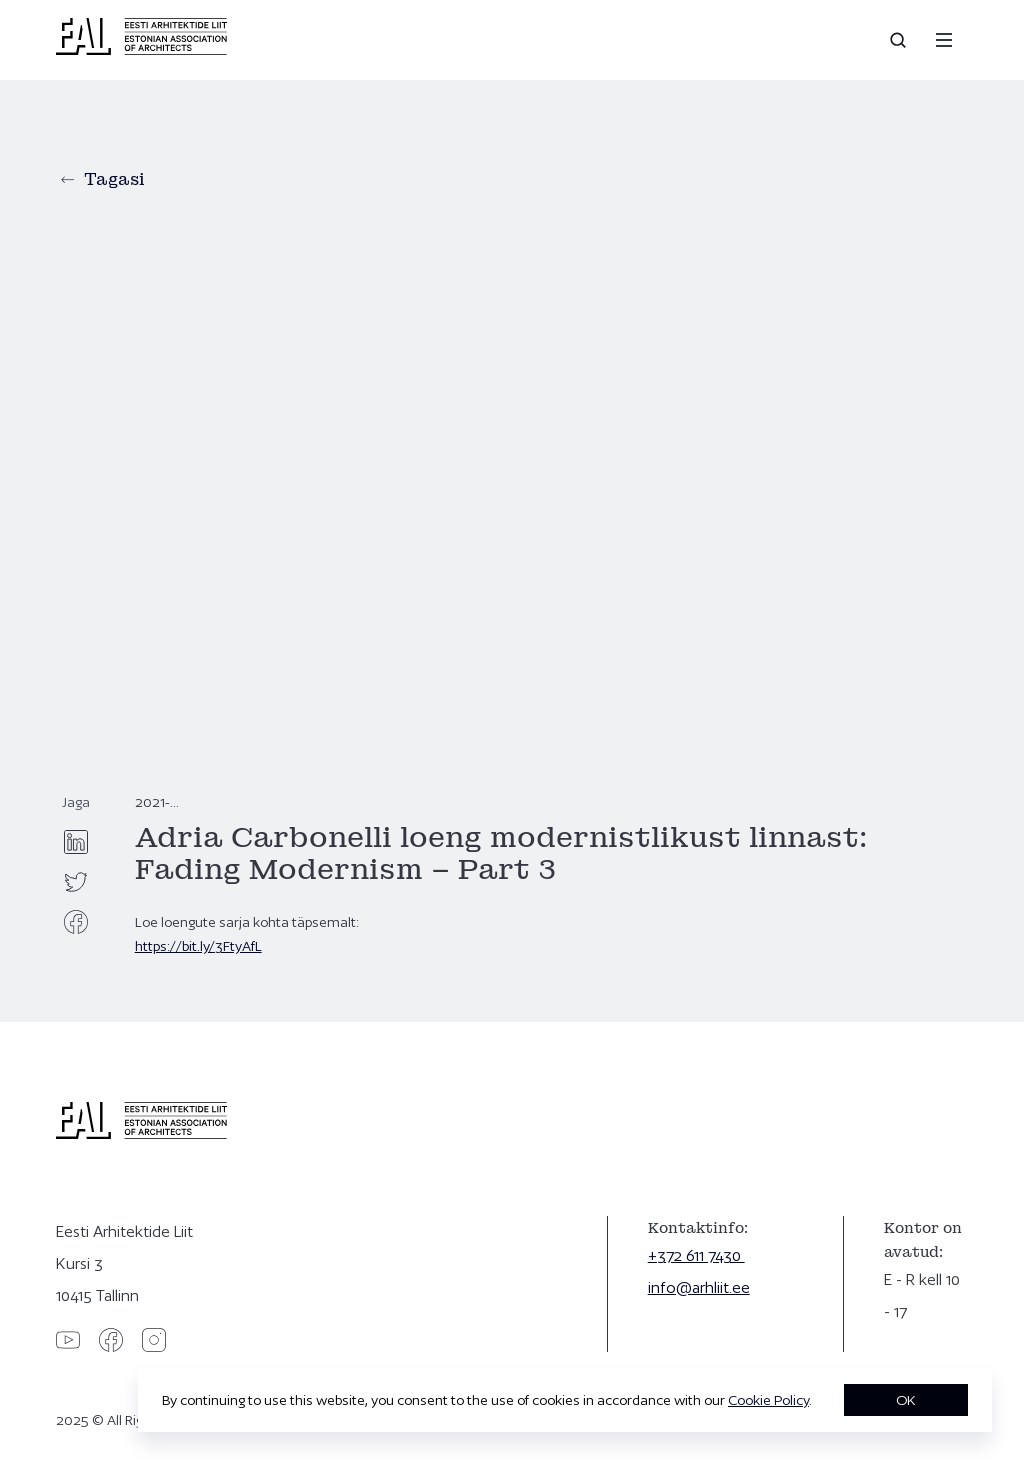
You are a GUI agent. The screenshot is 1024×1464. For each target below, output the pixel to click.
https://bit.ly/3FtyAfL (198, 946)
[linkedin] (76, 842)
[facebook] (76, 922)
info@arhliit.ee (699, 1287)
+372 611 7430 (696, 1255)
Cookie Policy (768, 1400)
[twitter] (76, 882)
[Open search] (900, 40)
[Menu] (944, 40)
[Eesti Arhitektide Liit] (141, 50)
